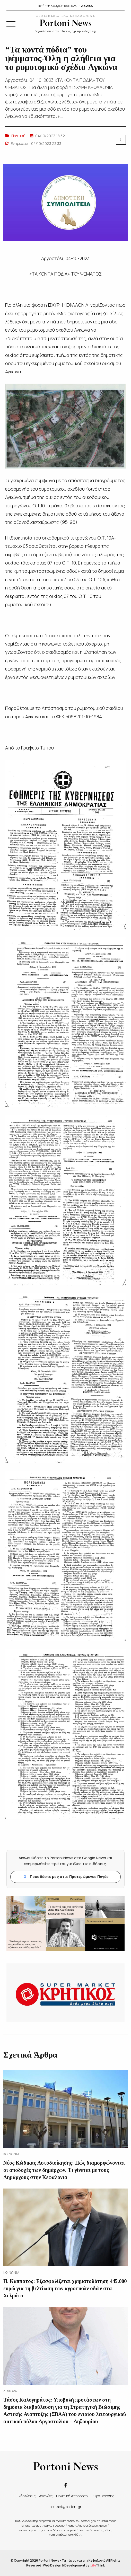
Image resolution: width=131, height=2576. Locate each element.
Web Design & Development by (74, 2565)
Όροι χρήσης (103, 2495)
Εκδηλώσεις (26, 2495)
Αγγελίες (46, 2495)
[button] (10, 24)
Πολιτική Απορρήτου (73, 2495)
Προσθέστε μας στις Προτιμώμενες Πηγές (65, 1876)
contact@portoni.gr (65, 2506)
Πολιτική (18, 135)
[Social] (65, 2485)
